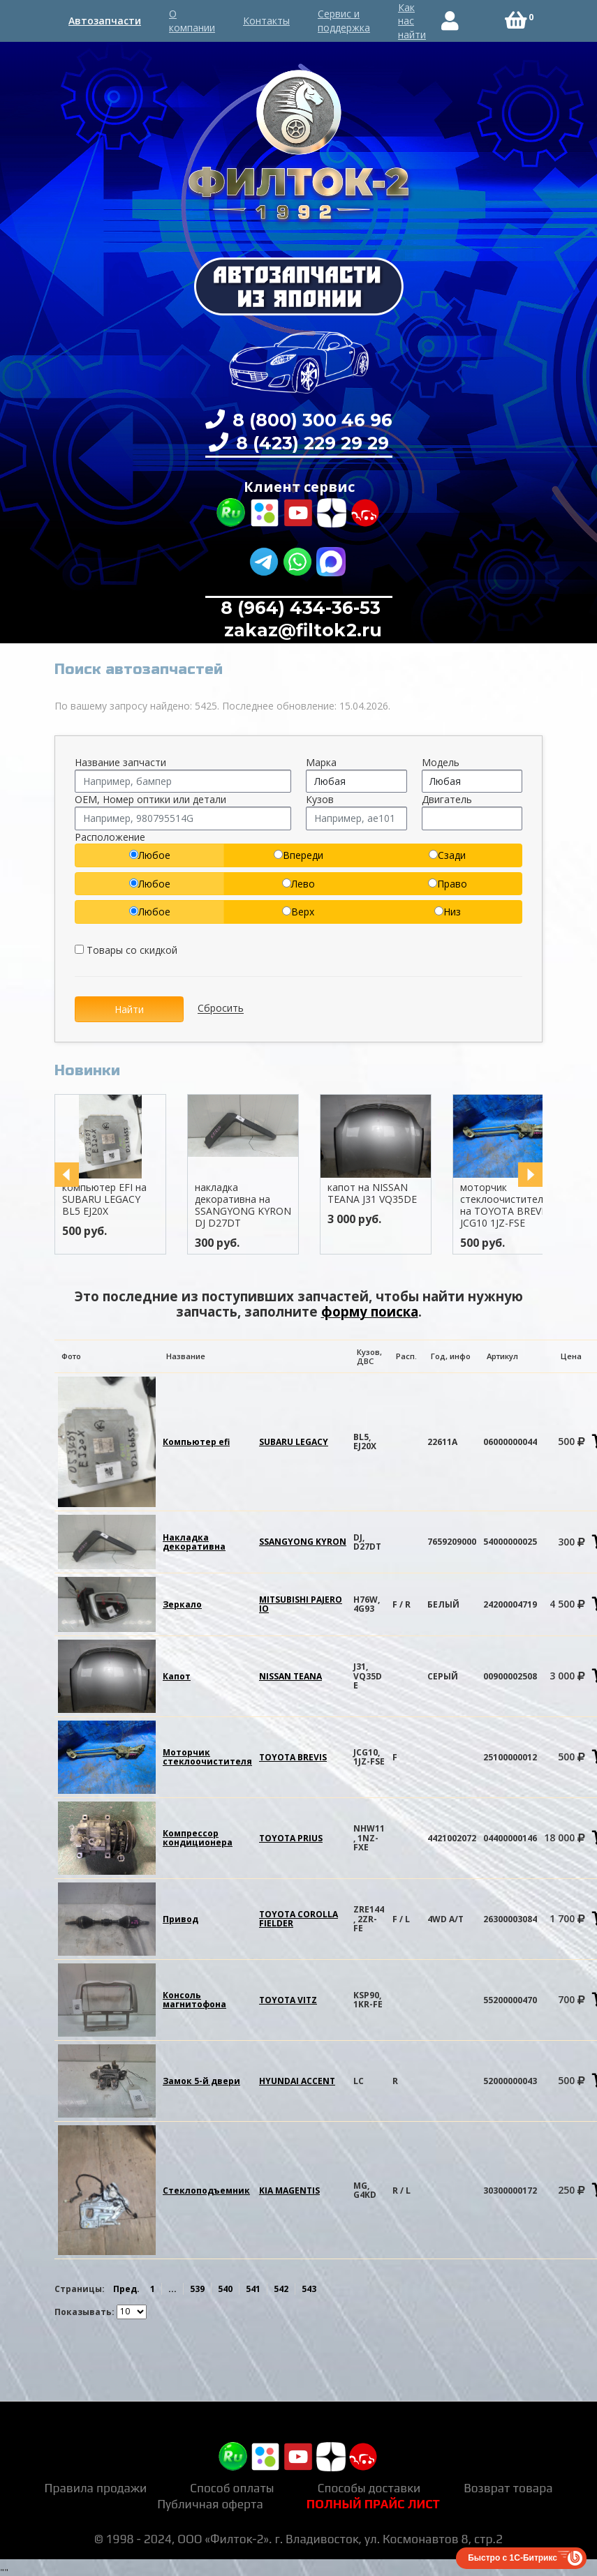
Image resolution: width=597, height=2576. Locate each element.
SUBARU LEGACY (293, 1442)
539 (197, 2289)
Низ (447, 911)
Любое (149, 855)
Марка (321, 762)
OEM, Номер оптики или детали (150, 799)
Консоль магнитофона (194, 1999)
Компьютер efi (196, 1442)
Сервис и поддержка (344, 20)
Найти (129, 1009)
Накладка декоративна (194, 1542)
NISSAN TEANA (290, 1676)
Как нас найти (412, 21)
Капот (177, 1676)
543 (309, 2289)
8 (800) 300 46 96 (310, 420)
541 (253, 2289)
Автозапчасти (104, 20)
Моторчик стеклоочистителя (207, 1756)
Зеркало (182, 1604)
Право (447, 883)
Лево (298, 883)
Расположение (110, 837)
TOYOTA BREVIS (293, 1757)
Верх (298, 911)
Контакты (266, 20)
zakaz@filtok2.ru (300, 630)
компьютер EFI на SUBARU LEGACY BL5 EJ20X (110, 1199)
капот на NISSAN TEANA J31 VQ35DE (377, 1193)
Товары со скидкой (126, 950)
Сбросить (221, 1008)
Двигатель (447, 799)
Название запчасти (120, 762)
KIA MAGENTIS (289, 2190)
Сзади (447, 855)
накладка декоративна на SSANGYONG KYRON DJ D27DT (248, 1205)
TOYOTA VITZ (288, 2000)
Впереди (298, 855)
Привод (180, 1919)
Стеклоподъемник (206, 2190)
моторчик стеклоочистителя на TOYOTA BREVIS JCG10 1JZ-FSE (510, 1205)
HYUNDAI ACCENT (297, 2081)
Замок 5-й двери (201, 2081)
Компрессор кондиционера (198, 1837)
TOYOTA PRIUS (291, 1838)
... (172, 2289)
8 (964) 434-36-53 (301, 607)
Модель (440, 762)
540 (225, 2289)
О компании (192, 20)
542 (281, 2289)
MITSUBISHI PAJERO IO (300, 1604)
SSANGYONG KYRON (302, 1542)
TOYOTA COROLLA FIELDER (298, 1918)
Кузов (320, 799)
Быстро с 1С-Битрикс (512, 2558)
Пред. (126, 2289)
